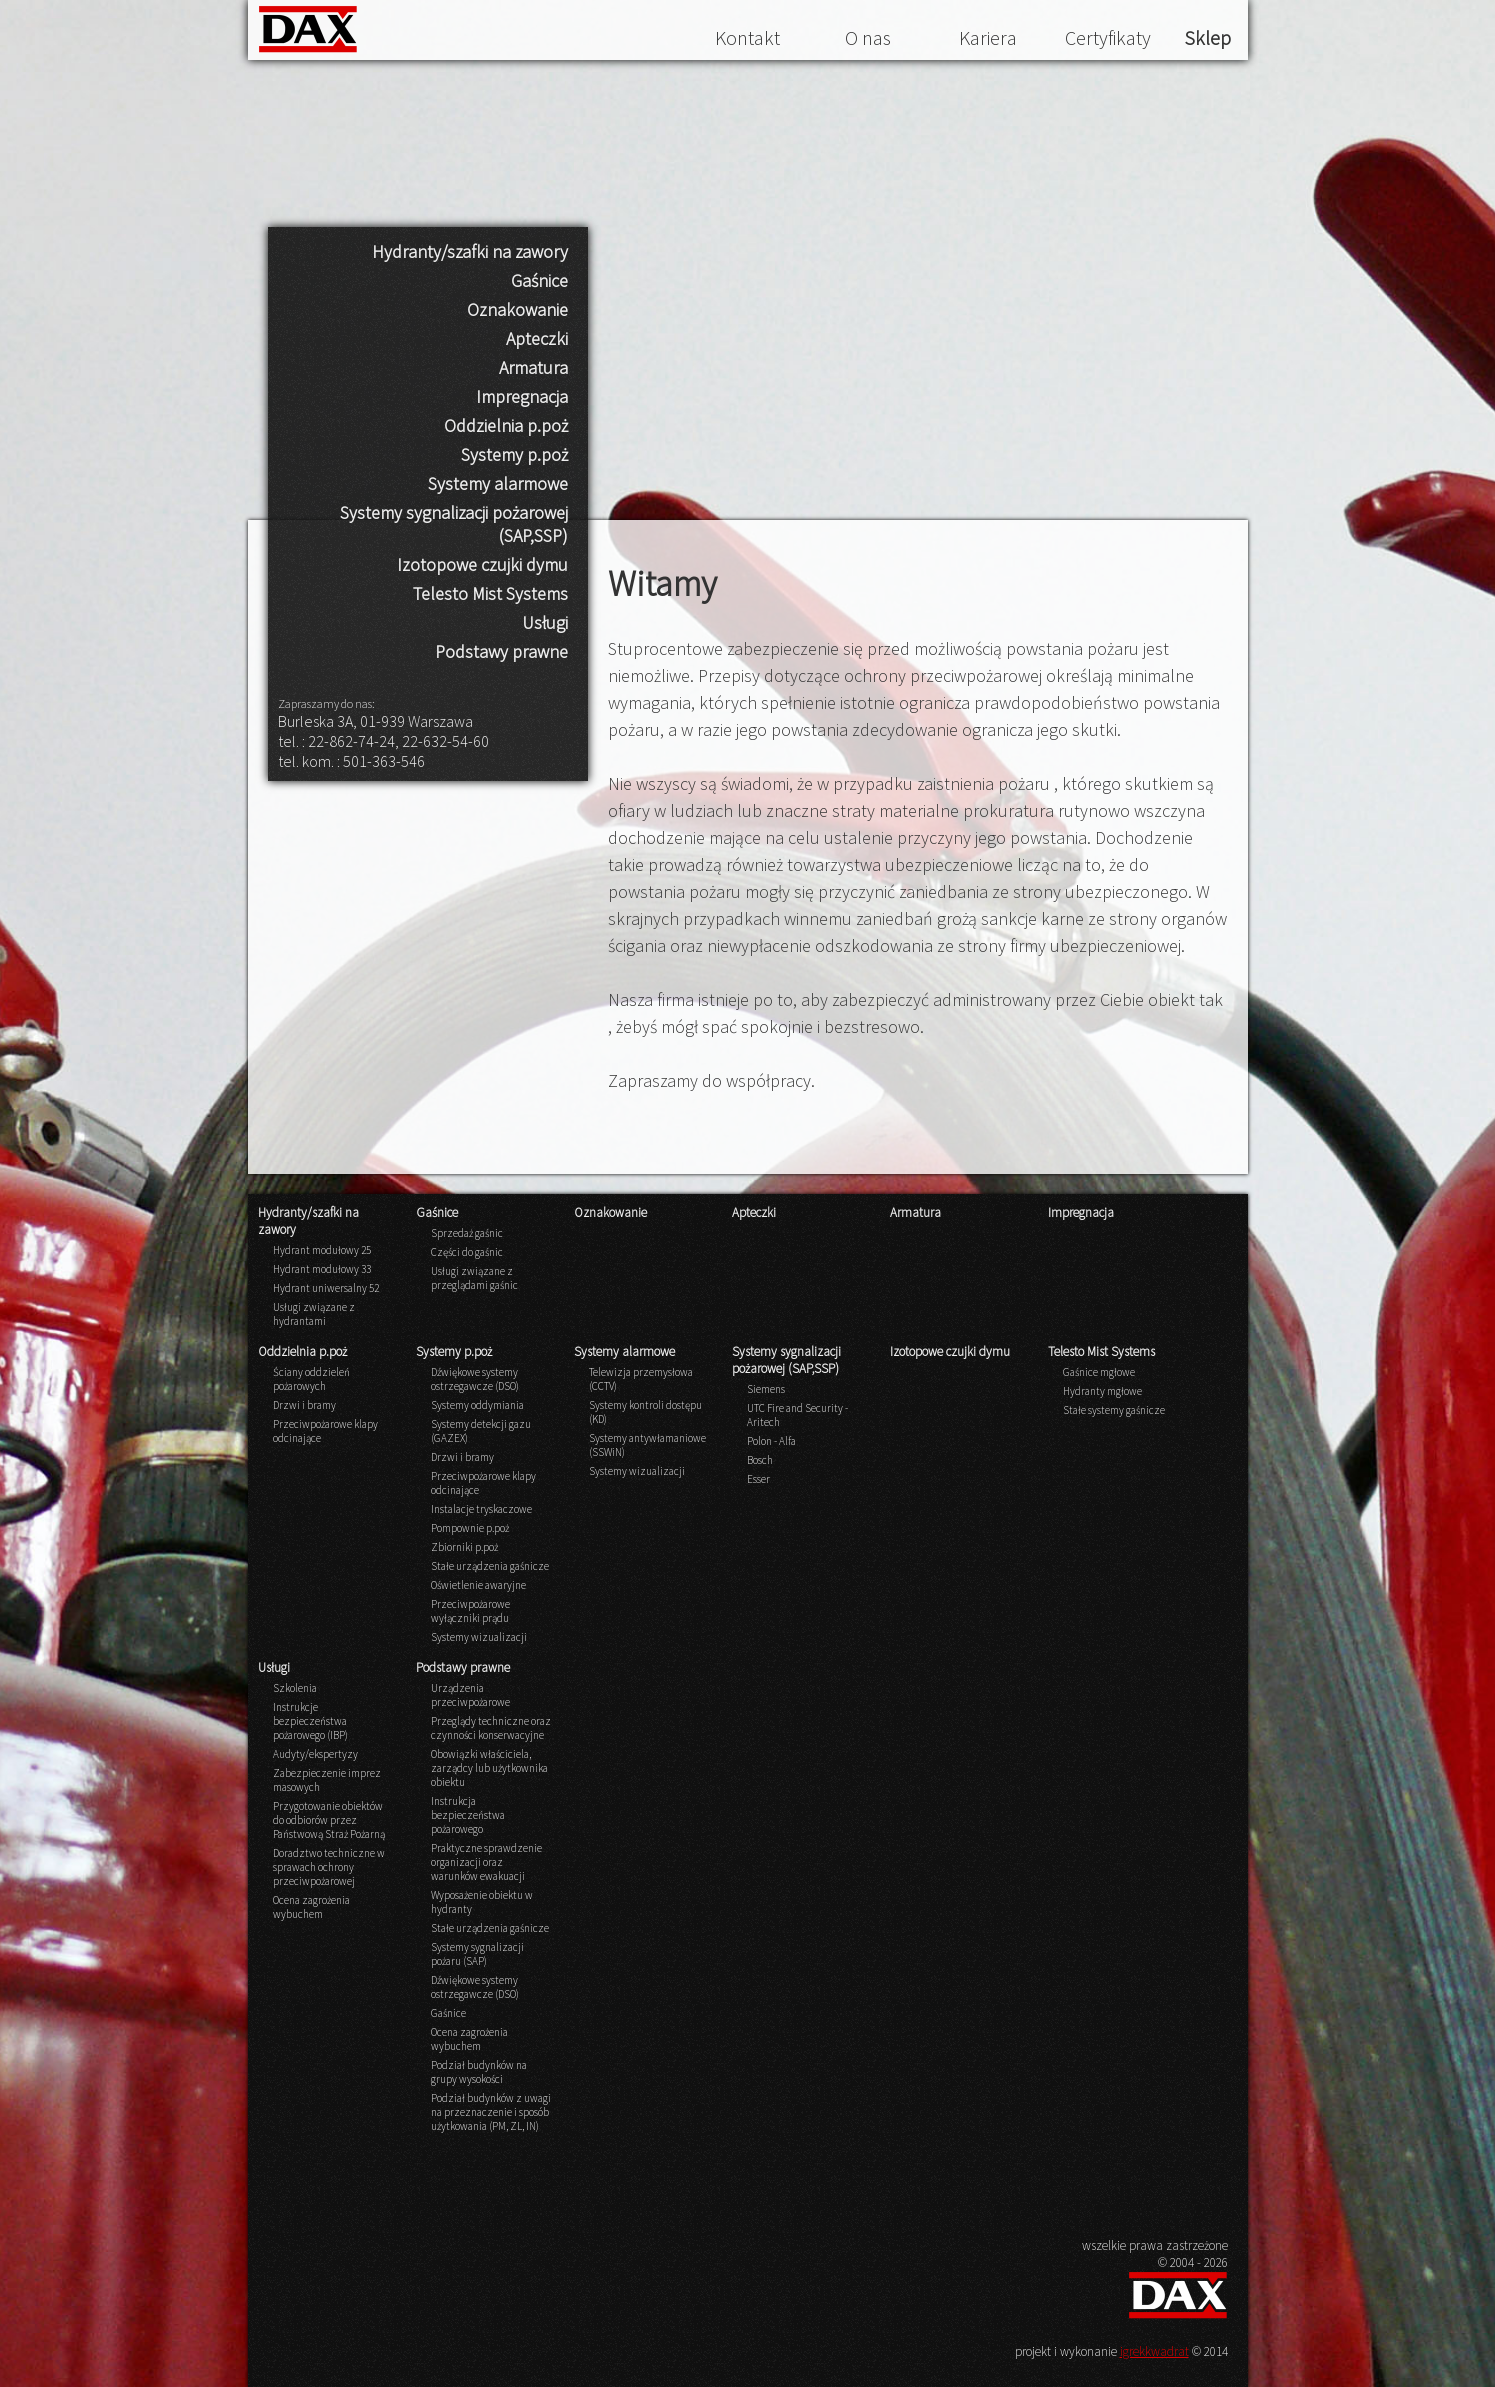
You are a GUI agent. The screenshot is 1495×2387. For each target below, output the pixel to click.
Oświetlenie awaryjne (478, 1585)
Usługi (545, 622)
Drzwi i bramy (304, 1405)
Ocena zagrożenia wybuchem (311, 1907)
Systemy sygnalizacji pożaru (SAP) (477, 1954)
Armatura (533, 367)
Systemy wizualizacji (479, 1637)
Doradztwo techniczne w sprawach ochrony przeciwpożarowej (329, 1867)
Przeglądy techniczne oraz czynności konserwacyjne (491, 1728)
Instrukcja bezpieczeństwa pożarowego (468, 1815)
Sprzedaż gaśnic (467, 1233)
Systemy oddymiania (477, 1405)
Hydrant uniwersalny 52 (326, 1288)
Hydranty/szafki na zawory (470, 251)
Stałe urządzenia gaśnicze (490, 1566)
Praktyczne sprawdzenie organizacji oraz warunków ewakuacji (486, 1862)
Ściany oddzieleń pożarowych (311, 1379)
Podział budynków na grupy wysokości (479, 2072)
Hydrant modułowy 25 (322, 1250)
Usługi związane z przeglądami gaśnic (474, 1278)
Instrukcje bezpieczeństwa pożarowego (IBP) (310, 1721)
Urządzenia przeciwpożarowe (470, 1695)
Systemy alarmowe (498, 483)
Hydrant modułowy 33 (322, 1269)
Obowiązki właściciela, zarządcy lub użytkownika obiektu (489, 1768)
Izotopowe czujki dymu (482, 564)
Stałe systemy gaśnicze (1114, 1410)
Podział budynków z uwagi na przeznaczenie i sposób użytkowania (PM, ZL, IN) (491, 2112)
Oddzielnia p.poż (506, 425)
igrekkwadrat (1154, 2351)
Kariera (988, 37)
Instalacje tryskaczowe (481, 1509)
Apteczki (537, 338)
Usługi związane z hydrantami (314, 1314)
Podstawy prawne (501, 651)
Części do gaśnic (467, 1252)
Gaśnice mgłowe (1099, 1372)
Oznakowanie (517, 309)
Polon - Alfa (771, 1441)
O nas (868, 37)
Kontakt (747, 37)
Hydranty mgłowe (1102, 1391)
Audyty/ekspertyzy (315, 1754)
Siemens (766, 1389)
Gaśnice (539, 280)
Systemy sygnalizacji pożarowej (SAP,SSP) (454, 524)
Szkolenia (295, 1688)
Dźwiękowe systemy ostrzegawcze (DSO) (475, 1379)
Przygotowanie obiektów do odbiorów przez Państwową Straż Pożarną (329, 1820)
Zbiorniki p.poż (464, 1547)
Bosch (760, 1460)
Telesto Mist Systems (490, 593)
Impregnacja (522, 396)
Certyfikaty (1108, 37)
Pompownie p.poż (470, 1528)
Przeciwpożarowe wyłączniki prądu (470, 1611)
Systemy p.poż (514, 454)
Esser (758, 1479)
